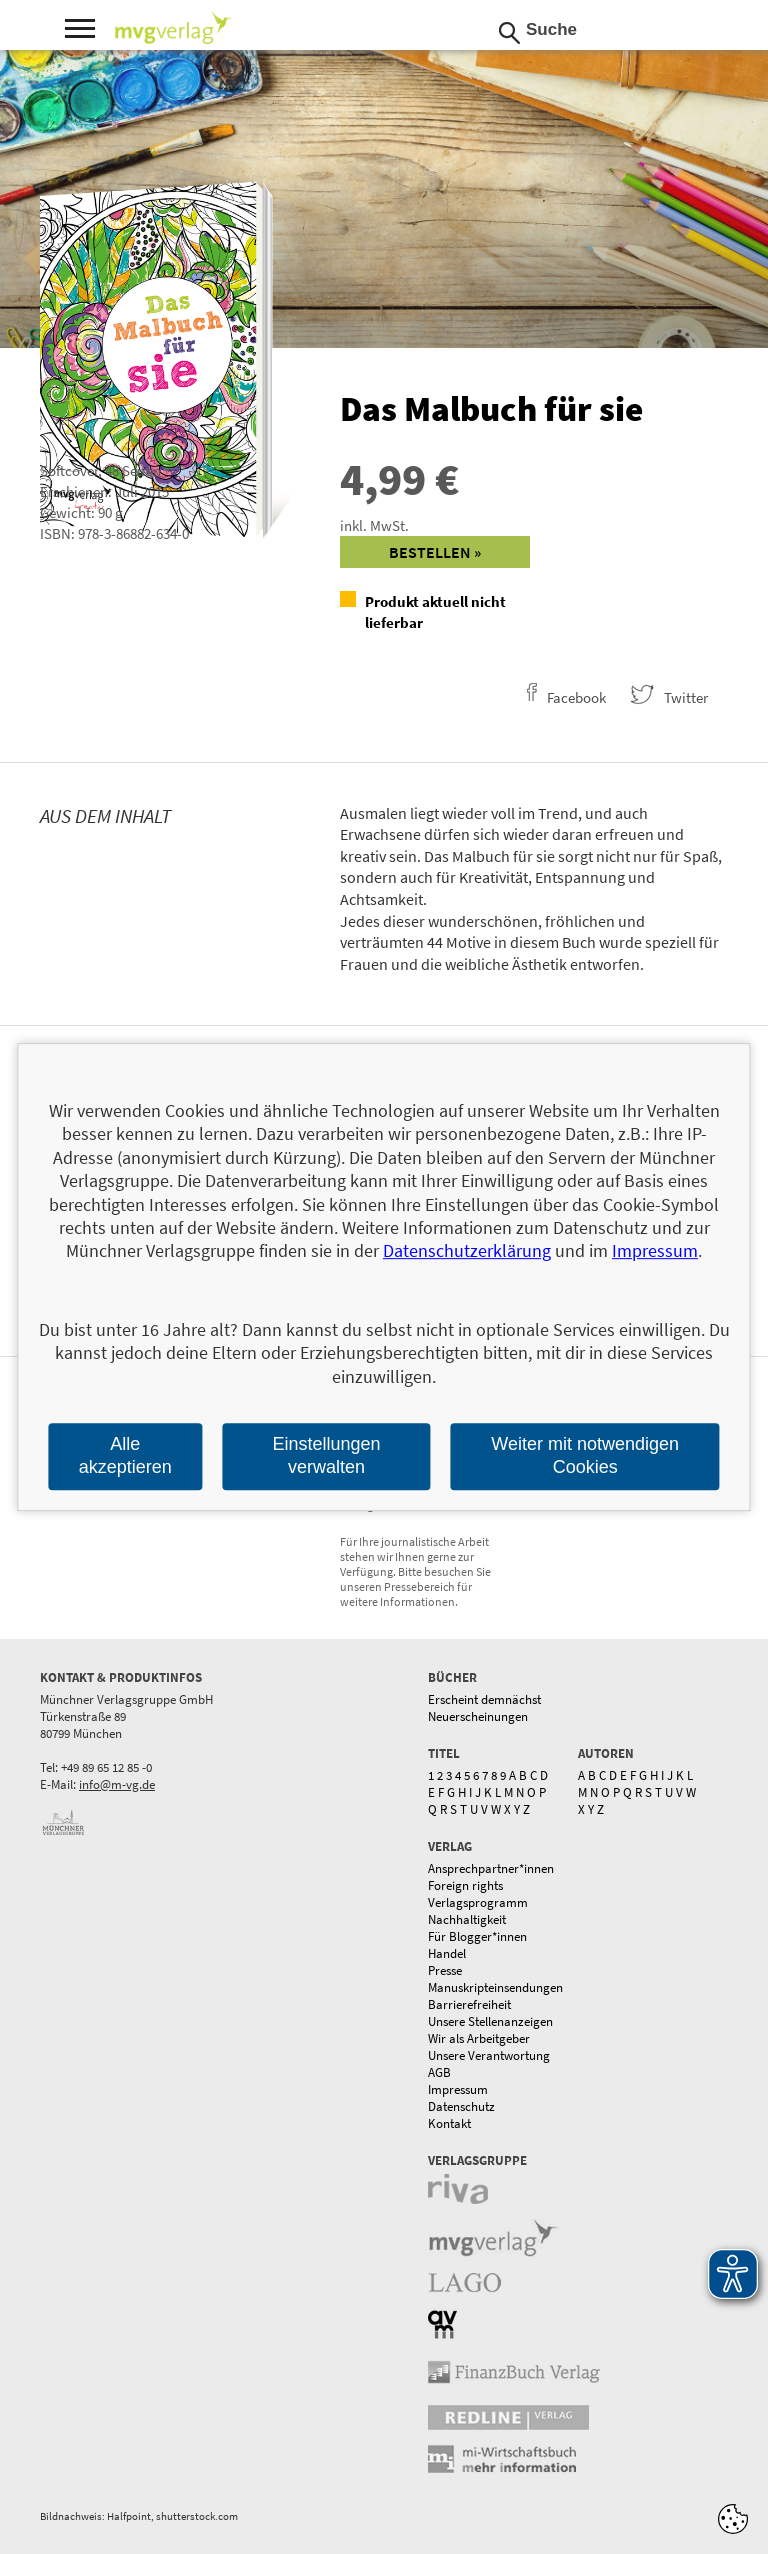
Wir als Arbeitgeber (479, 2038)
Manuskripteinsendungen (495, 1987)
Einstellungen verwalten (326, 1455)
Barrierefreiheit (469, 2004)
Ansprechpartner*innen (491, 1868)
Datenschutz (461, 2106)
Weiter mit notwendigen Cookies (585, 1455)
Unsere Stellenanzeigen (490, 2021)
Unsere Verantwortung (489, 2055)
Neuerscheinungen (478, 1716)
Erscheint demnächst (484, 1699)
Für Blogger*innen (477, 1936)
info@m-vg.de (117, 1784)
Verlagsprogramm (478, 1902)
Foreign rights (465, 1885)
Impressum (458, 2089)
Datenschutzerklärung (467, 1251)
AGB (439, 2072)
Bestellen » (435, 552)
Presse (445, 1970)
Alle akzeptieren (125, 1455)
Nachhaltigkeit (467, 1919)
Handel (447, 1953)
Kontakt (449, 2123)
